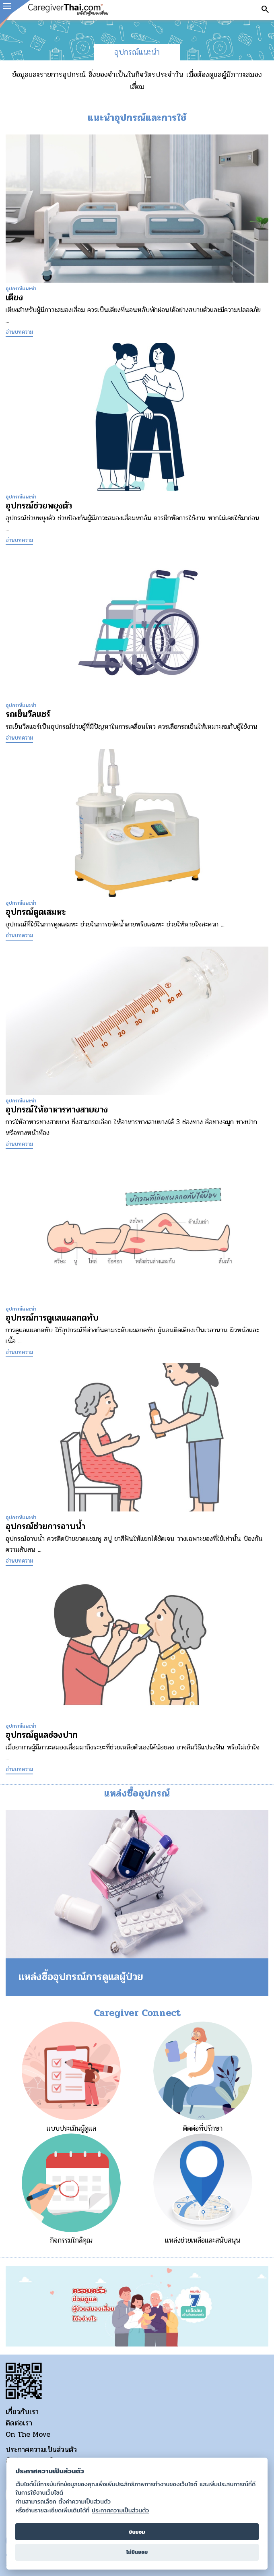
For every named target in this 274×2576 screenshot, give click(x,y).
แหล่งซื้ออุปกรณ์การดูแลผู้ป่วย (81, 1977)
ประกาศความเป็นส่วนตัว (41, 2449)
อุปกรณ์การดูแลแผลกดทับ (52, 1318)
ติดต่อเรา (19, 2423)
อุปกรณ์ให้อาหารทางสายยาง (57, 1109)
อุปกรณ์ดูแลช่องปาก (42, 1735)
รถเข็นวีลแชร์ (28, 714)
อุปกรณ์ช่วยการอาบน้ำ (45, 1526)
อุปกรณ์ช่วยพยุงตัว (39, 506)
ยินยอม (137, 2532)
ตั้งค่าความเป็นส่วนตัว (84, 2501)
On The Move (28, 2434)
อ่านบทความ (19, 332)
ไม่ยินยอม (137, 2552)
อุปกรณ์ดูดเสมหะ (36, 912)
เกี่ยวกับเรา (22, 2411)
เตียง (14, 297)
